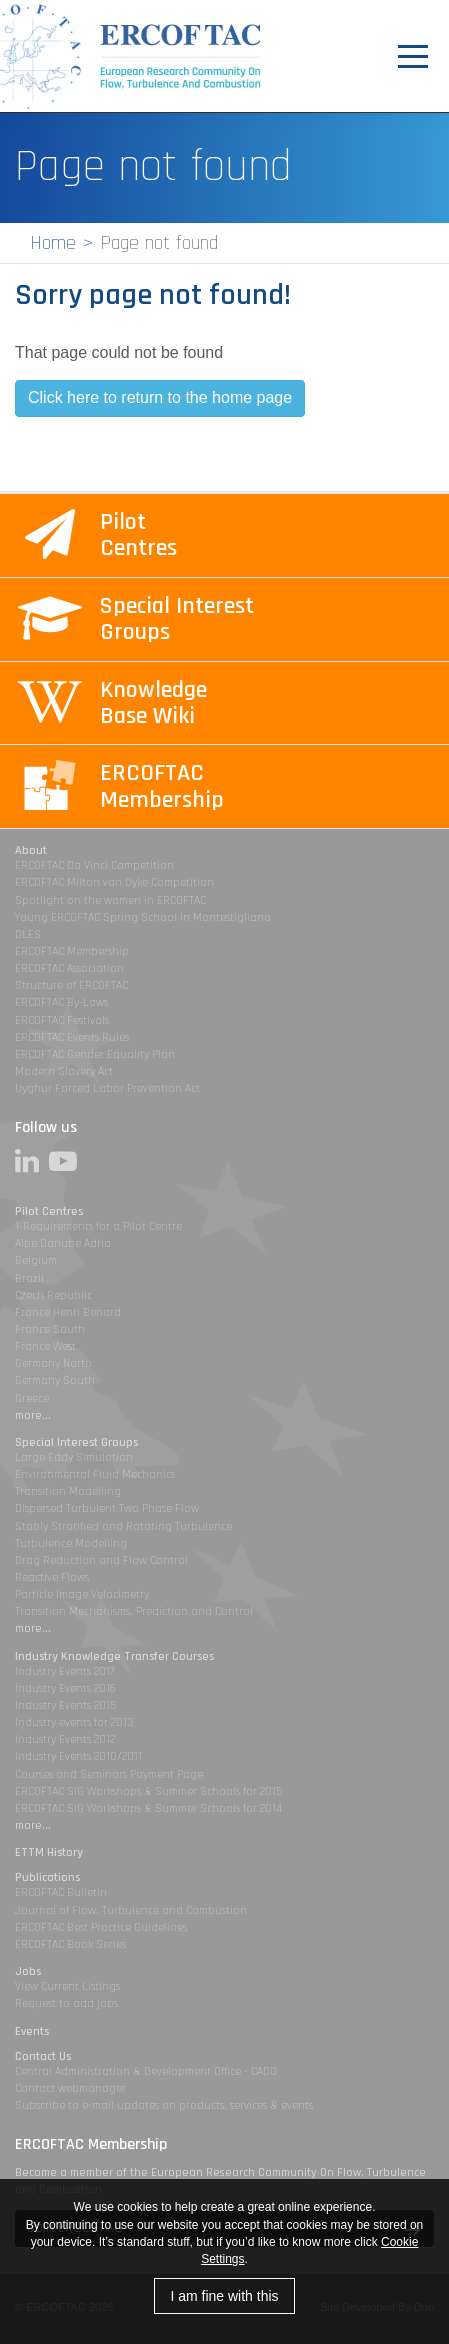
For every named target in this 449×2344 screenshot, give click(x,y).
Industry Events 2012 (65, 1739)
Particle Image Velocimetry (82, 1594)
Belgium (36, 1260)
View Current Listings (67, 1986)
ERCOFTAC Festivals (62, 1020)
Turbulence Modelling (71, 1543)
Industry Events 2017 (64, 1671)
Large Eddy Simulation (74, 1457)
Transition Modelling (68, 1491)
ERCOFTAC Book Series (70, 1944)
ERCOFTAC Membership (72, 951)
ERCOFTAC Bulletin (61, 1892)
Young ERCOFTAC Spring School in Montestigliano (143, 917)
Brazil (29, 1278)
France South (50, 1329)
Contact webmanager (70, 2088)
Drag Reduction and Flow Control (101, 1560)
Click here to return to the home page (160, 397)
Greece (32, 1398)
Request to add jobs (66, 2003)
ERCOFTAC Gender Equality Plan (95, 1054)
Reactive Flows (52, 1577)
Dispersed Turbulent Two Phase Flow (107, 1508)
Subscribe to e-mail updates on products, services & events (164, 2105)
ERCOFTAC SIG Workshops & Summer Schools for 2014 (148, 1808)
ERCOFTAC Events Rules (72, 1037)
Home (53, 243)
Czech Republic (53, 1295)
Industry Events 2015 (65, 1705)
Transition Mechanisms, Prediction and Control (134, 1611)
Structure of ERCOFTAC (71, 985)
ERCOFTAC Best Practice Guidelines (101, 1927)
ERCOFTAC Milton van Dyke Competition (114, 882)
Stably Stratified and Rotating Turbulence (123, 1526)
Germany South (55, 1380)
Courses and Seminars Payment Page (109, 1774)
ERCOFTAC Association (69, 968)
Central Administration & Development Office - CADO (146, 2071)
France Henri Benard (68, 1312)
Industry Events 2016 (65, 1688)
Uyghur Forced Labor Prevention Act (107, 1088)
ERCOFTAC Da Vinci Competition (94, 865)
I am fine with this (224, 2296)
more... (33, 1415)
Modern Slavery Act (64, 1071)
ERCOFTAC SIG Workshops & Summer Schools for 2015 (148, 1791)
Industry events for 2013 (74, 1722)
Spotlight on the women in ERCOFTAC (110, 900)
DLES (28, 934)
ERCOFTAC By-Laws (61, 1002)
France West (45, 1346)
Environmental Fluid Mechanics (95, 1474)
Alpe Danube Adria (63, 1243)
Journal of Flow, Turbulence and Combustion (131, 1910)
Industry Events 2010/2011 (78, 1756)
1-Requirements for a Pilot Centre (98, 1226)
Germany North (53, 1363)
